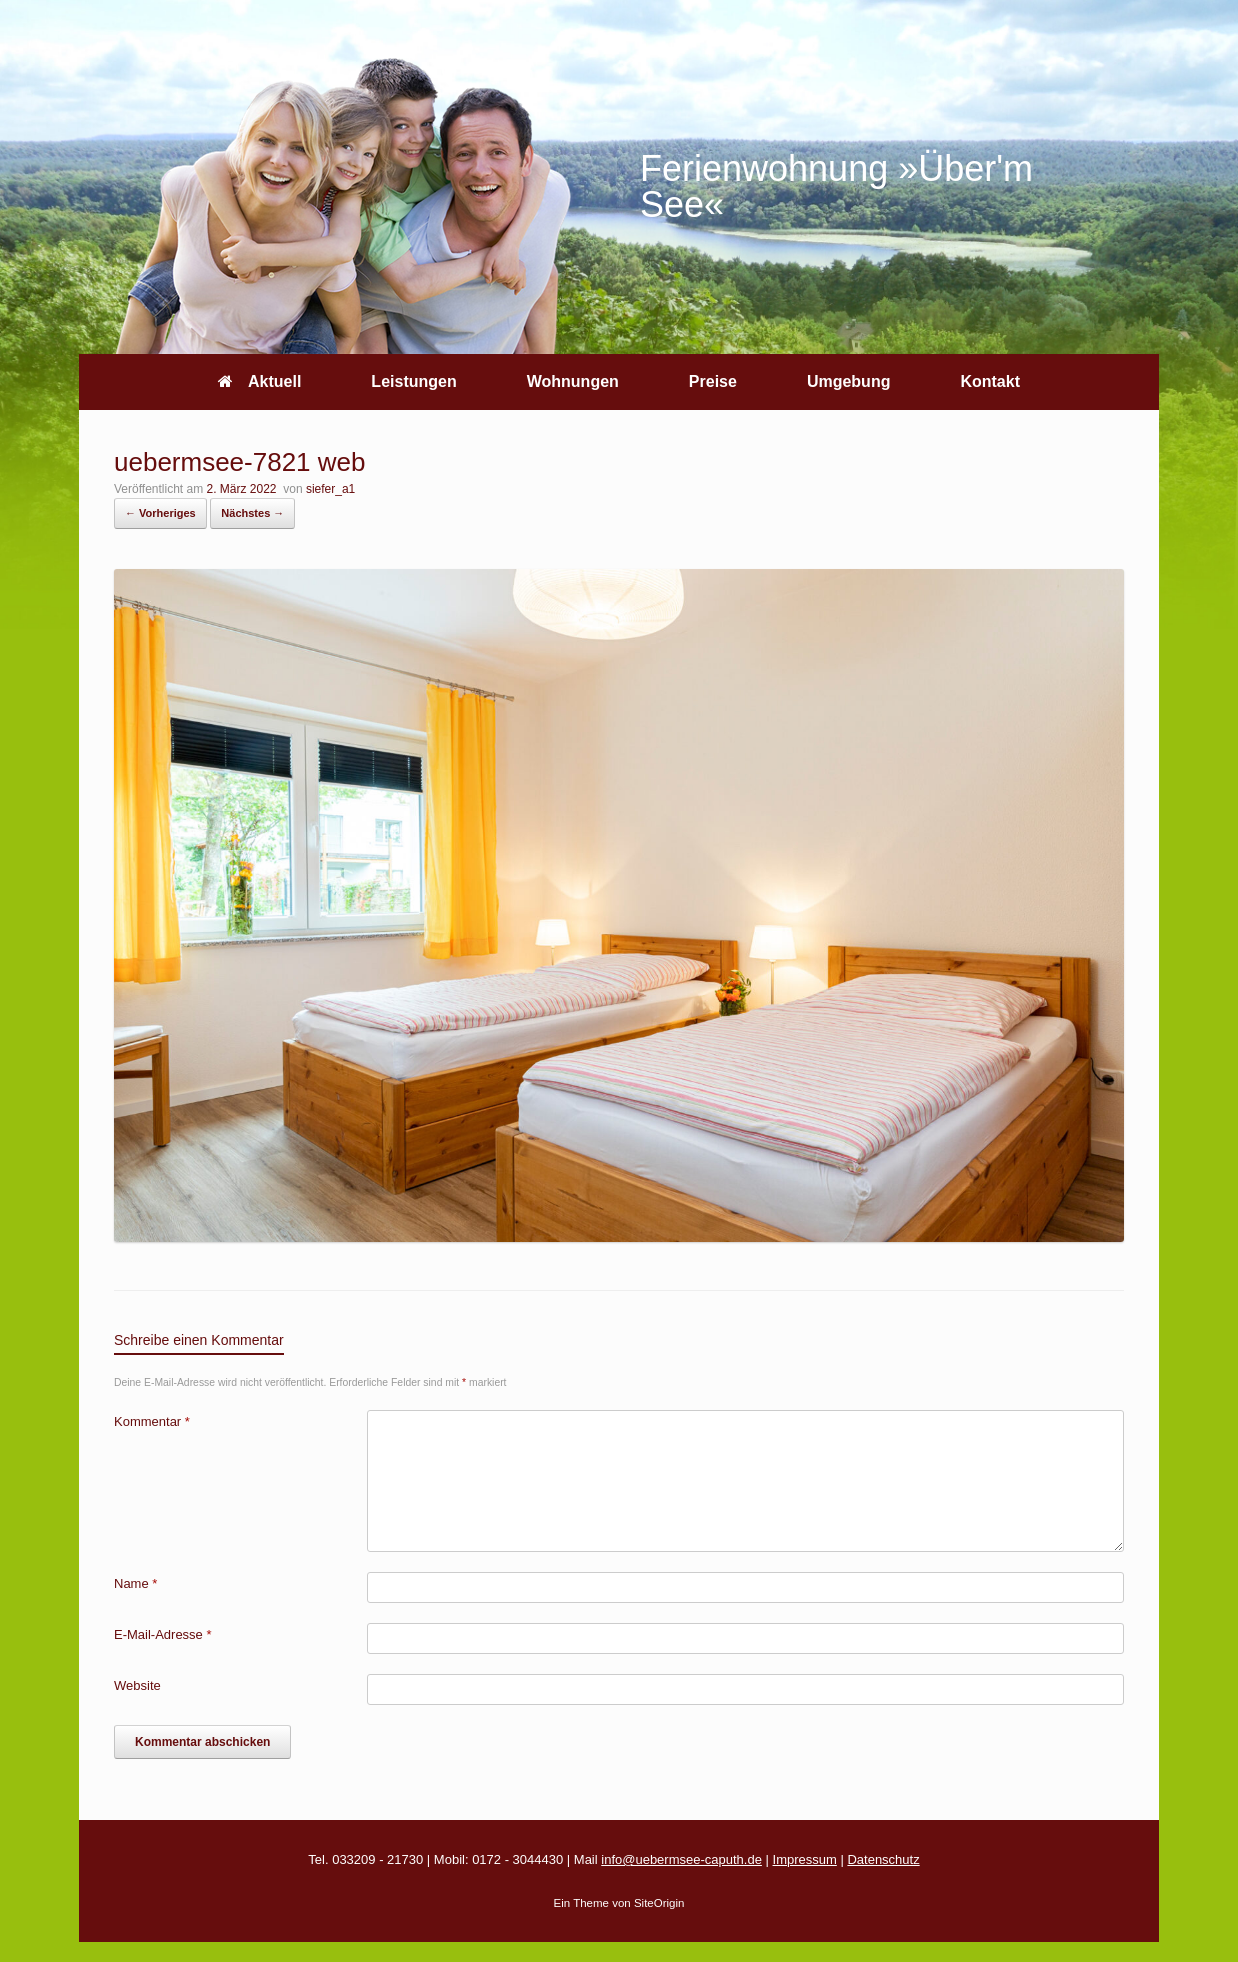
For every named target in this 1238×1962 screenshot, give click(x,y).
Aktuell (259, 381)
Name (135, 1583)
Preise (713, 381)
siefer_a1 (330, 489)
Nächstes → (252, 513)
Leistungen (413, 381)
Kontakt (990, 381)
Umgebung (849, 381)
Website (137, 1685)
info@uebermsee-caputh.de (681, 1859)
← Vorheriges (160, 513)
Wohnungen (573, 381)
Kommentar (152, 1421)
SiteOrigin (659, 1903)
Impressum (805, 1859)
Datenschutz (883, 1859)
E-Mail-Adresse (163, 1634)
